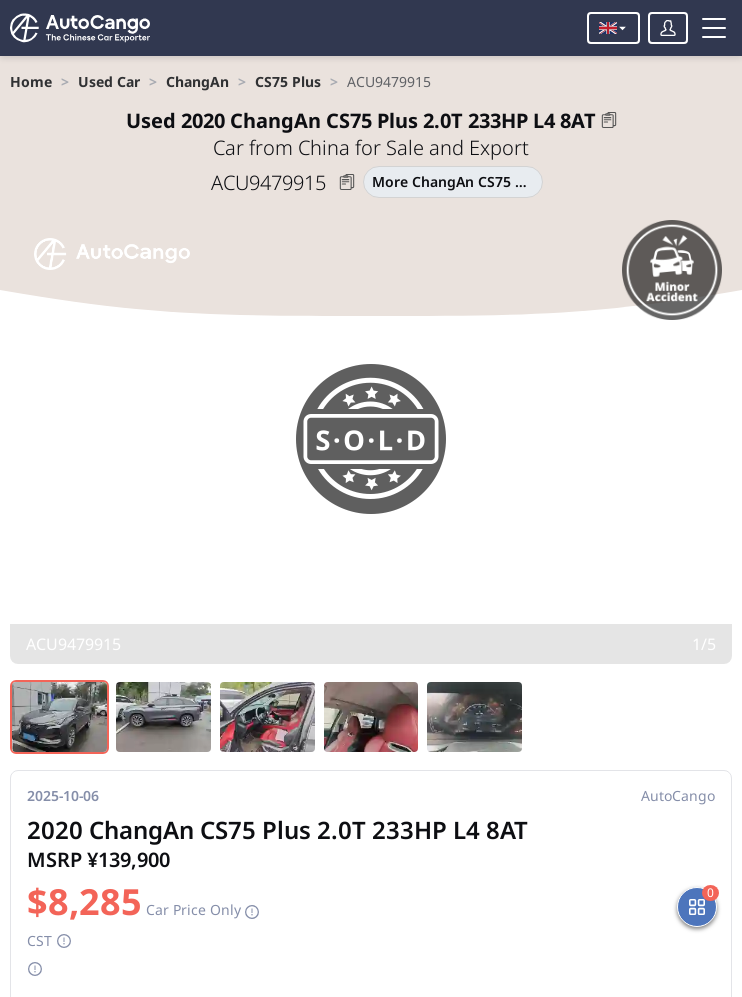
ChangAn (197, 81)
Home (31, 81)
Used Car (109, 81)
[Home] (80, 28)
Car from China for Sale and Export (371, 147)
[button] (609, 120)
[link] (31, 81)
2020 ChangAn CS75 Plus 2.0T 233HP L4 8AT (361, 120)
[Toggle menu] (714, 28)
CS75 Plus (288, 81)
